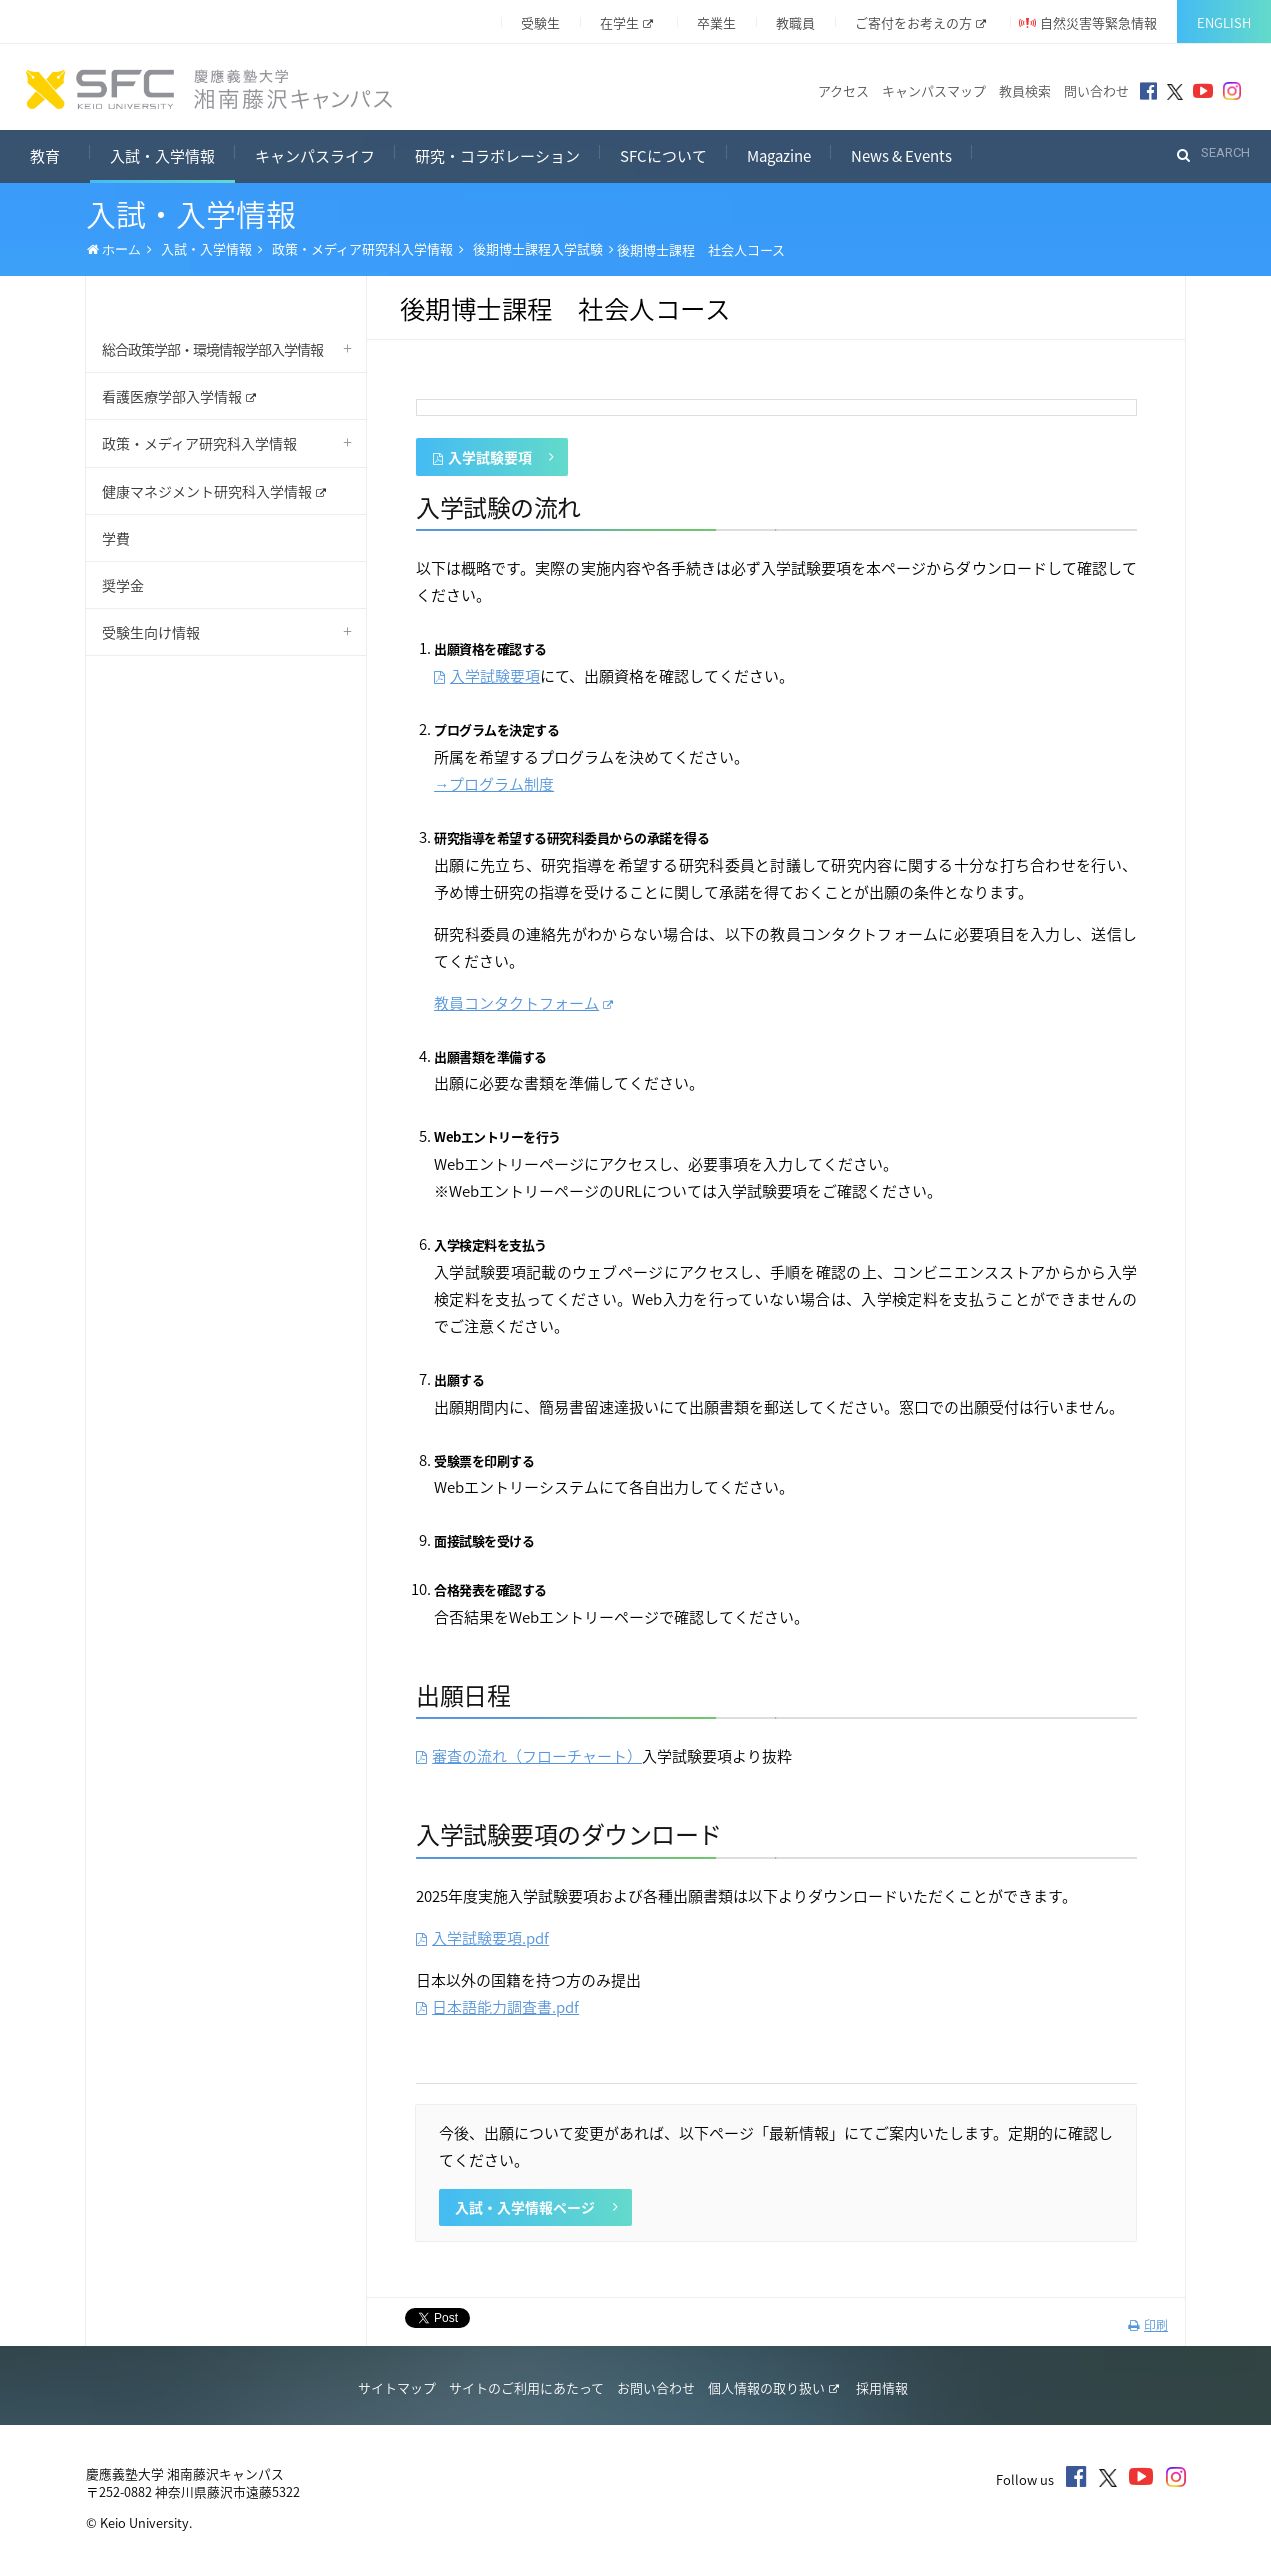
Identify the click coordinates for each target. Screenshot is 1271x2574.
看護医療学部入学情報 (179, 396)
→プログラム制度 (494, 784)
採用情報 (882, 2387)
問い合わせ (1096, 90)
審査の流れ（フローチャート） (529, 1756)
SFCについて (663, 156)
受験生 (540, 22)
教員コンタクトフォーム (523, 1003)
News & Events (901, 156)
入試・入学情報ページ (536, 2207)
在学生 (626, 22)
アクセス (843, 90)
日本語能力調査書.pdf (497, 2007)
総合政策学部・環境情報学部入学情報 (212, 349)
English (1224, 22)
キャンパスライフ (315, 156)
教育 (60, 153)
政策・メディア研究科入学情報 (362, 248)
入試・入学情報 (162, 156)
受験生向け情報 (151, 632)
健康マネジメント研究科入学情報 (214, 491)
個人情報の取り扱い (773, 2387)
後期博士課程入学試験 (538, 248)
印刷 (1148, 2325)
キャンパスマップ (934, 90)
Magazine (779, 156)
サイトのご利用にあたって (526, 2387)
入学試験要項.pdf (482, 1938)
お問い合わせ (656, 2387)
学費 (116, 538)
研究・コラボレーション (497, 156)
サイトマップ (397, 2387)
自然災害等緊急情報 (1098, 22)
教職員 (795, 22)
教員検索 (1025, 90)
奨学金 (123, 585)
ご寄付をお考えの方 (920, 22)
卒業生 (716, 22)
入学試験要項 (493, 457)
